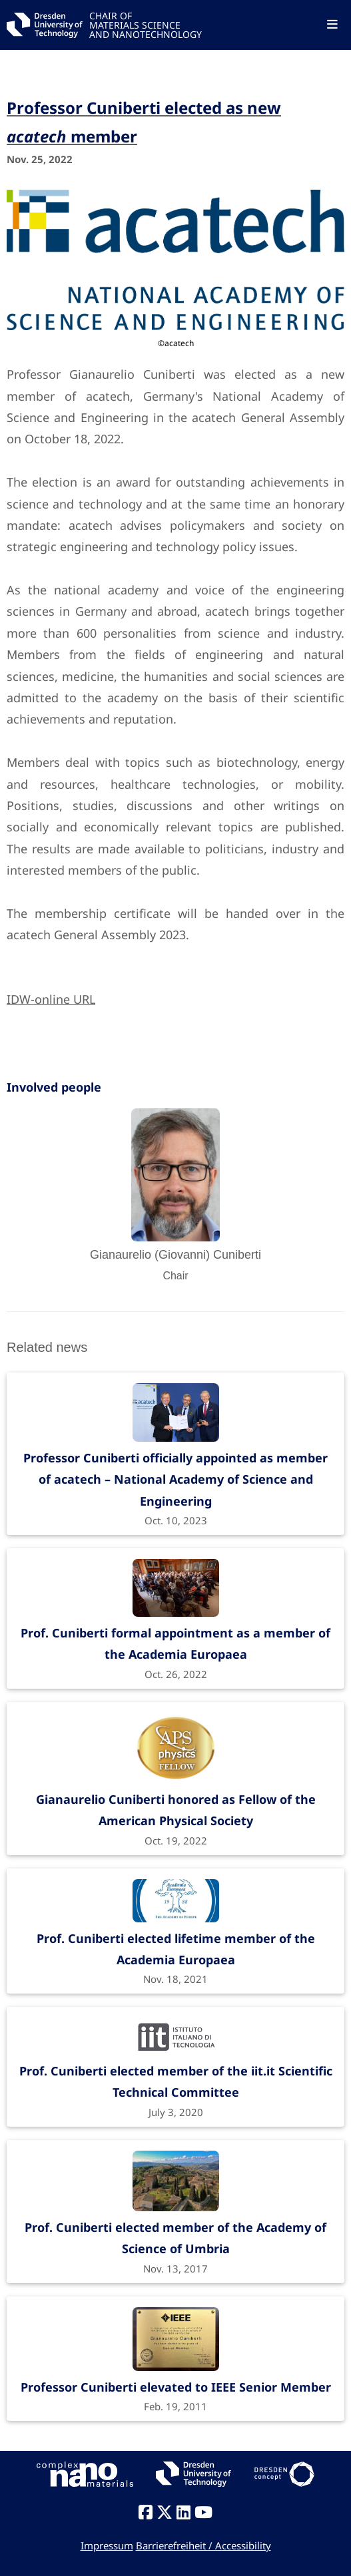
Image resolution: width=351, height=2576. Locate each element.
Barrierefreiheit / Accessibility (203, 2545)
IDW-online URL (51, 999)
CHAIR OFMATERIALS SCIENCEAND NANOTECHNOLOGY (145, 24)
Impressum (107, 2545)
